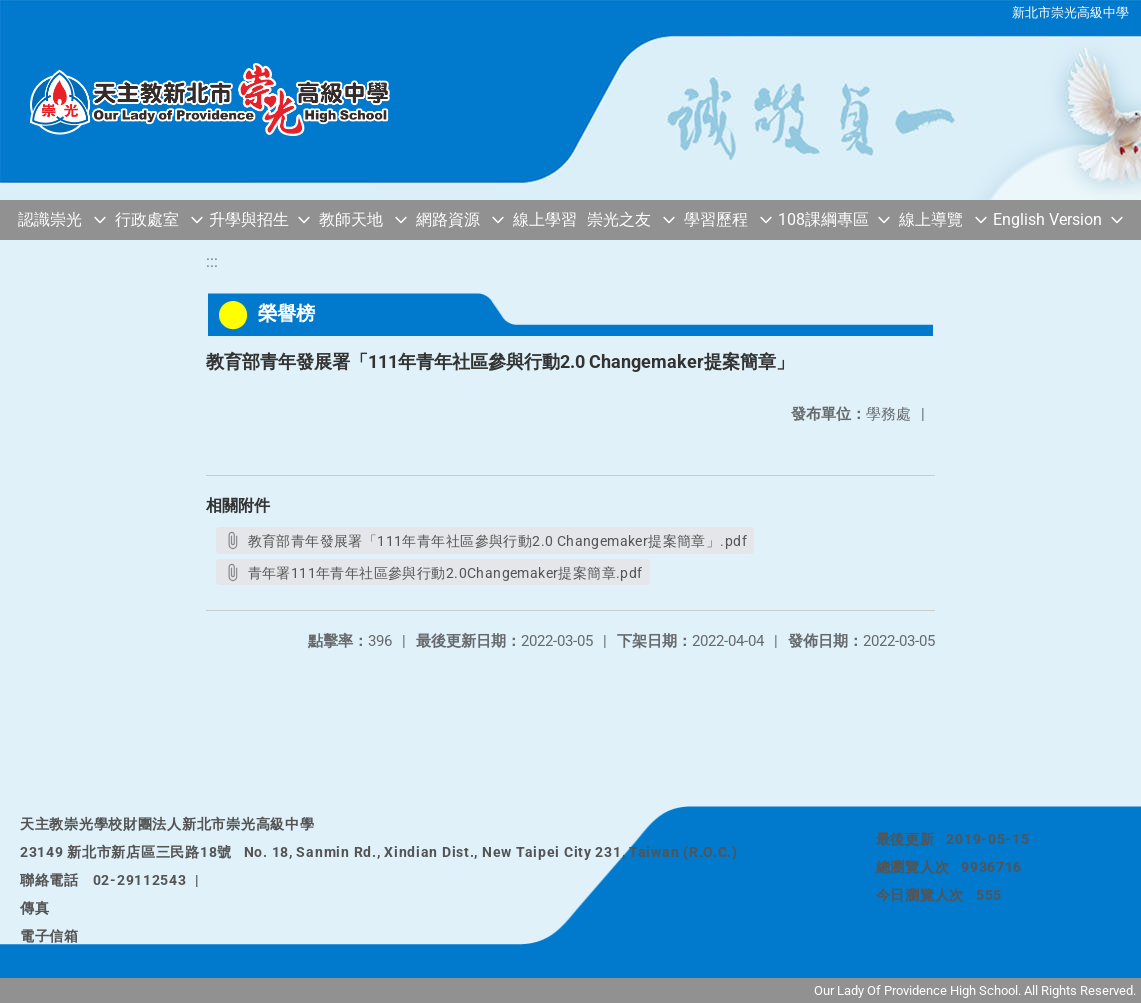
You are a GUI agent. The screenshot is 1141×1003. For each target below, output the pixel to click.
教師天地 (351, 219)
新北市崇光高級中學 (1070, 12)
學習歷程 (716, 219)
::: (212, 261)
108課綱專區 (823, 219)
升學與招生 (249, 219)
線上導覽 (931, 219)
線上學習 (545, 219)
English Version (1047, 219)
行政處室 (147, 219)
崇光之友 (619, 219)
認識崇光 (50, 219)
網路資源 (448, 219)
